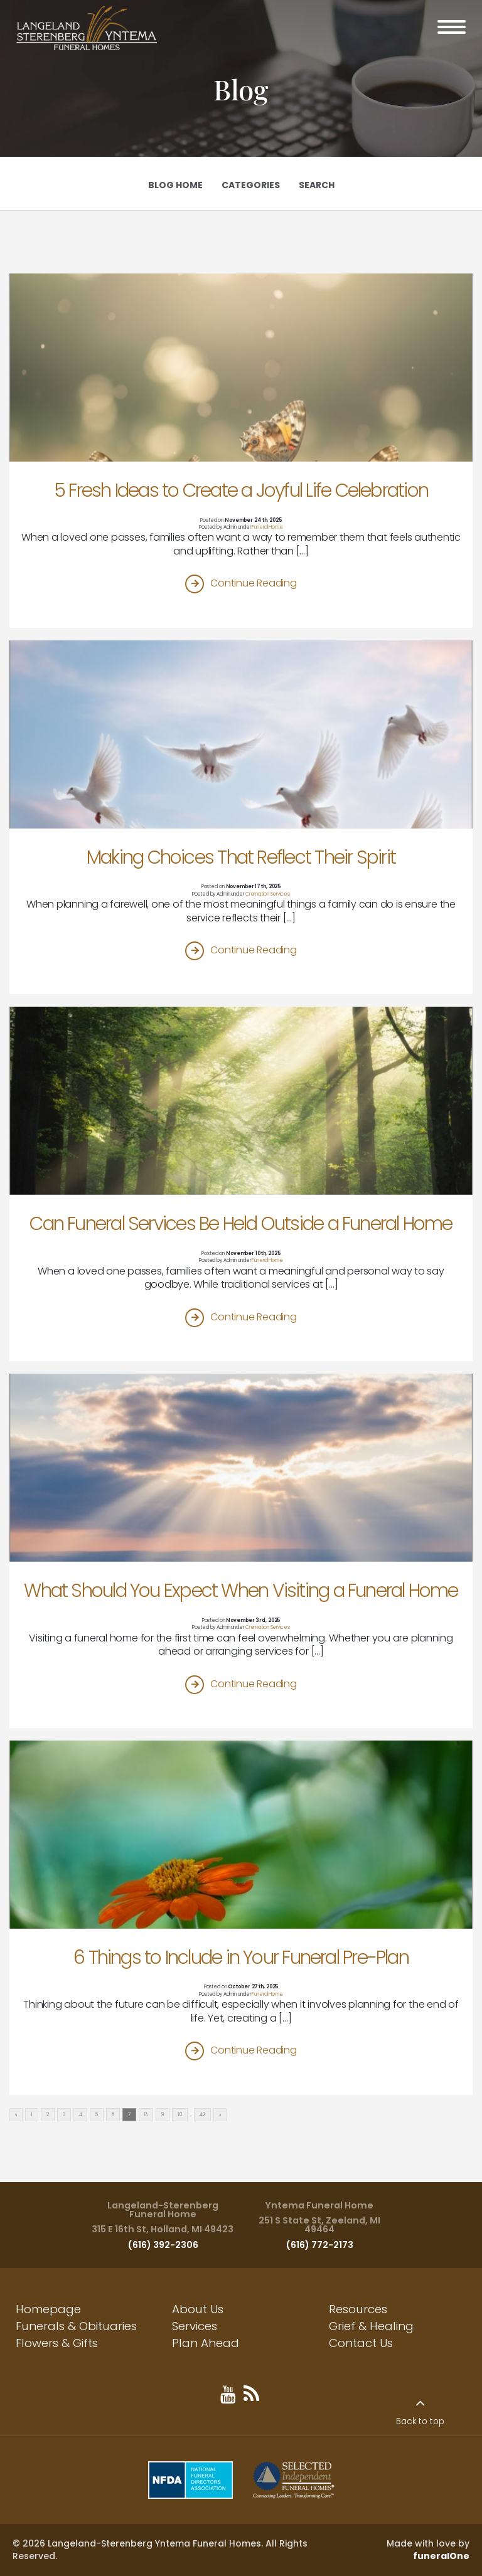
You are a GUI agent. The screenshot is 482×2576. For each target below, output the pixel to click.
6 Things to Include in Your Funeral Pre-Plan (241, 1957)
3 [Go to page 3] (64, 2114)
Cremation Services (267, 894)
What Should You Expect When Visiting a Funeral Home (241, 1590)
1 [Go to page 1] (32, 2114)
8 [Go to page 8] (145, 2114)
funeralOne (441, 2556)
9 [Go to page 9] (162, 2114)
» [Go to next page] (220, 2114)
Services (194, 2326)
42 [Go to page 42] (202, 2114)
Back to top (420, 2421)
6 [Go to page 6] (113, 2114)
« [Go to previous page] (16, 2114)
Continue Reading (253, 583)
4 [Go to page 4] (80, 2114)
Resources (358, 2309)
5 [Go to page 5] (96, 2114)
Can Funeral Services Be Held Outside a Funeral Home (240, 1223)
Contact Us (361, 2343)
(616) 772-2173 (319, 2245)
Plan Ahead (205, 2343)
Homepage (48, 2309)
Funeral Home (267, 527)
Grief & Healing (371, 2326)
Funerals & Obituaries (76, 2326)
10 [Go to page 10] (180, 2114)
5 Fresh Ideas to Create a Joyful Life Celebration (241, 490)
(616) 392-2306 (162, 2245)
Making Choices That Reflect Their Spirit (241, 857)
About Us (197, 2309)
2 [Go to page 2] (47, 2114)
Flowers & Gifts (57, 2343)
